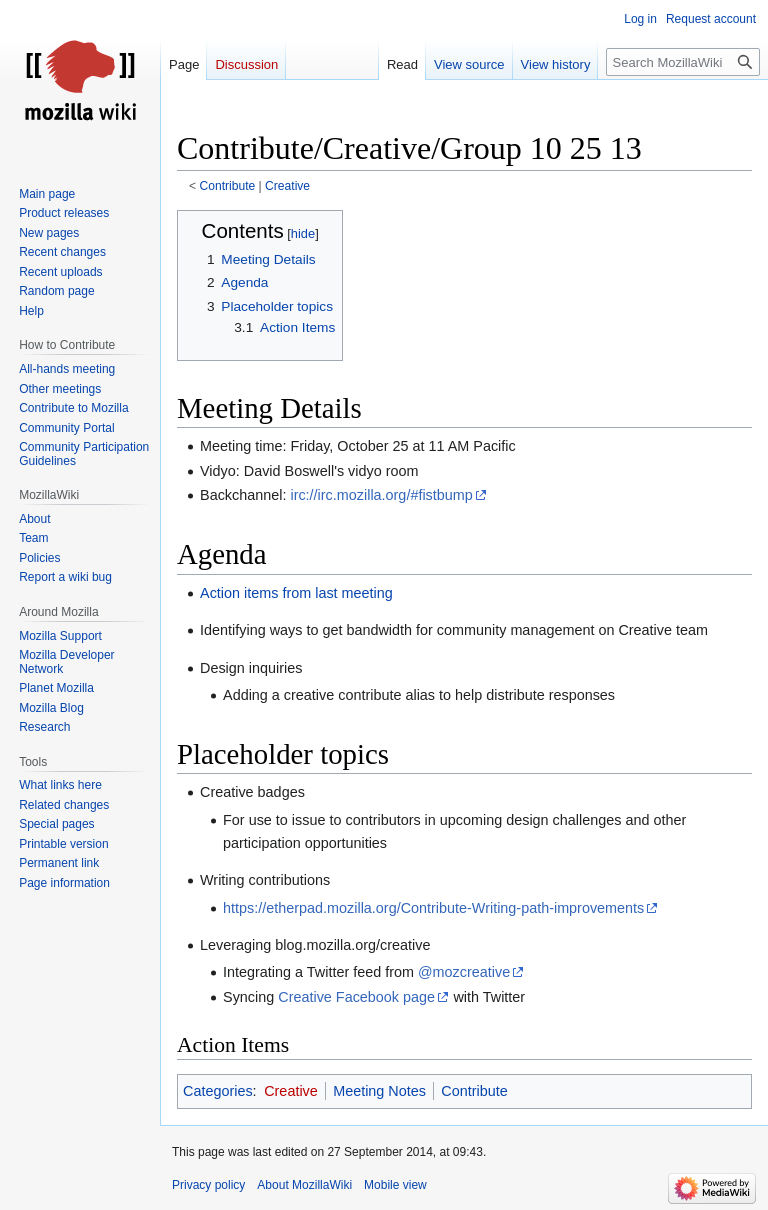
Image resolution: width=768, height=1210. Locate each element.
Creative (287, 186)
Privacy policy (208, 1185)
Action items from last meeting (296, 593)
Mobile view (395, 1185)
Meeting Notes (379, 1091)
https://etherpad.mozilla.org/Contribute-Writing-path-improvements (433, 908)
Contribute (228, 186)
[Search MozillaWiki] (683, 62)
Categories (218, 1091)
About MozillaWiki (304, 1185)
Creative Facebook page (356, 997)
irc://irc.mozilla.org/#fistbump (381, 495)
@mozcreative (464, 972)
